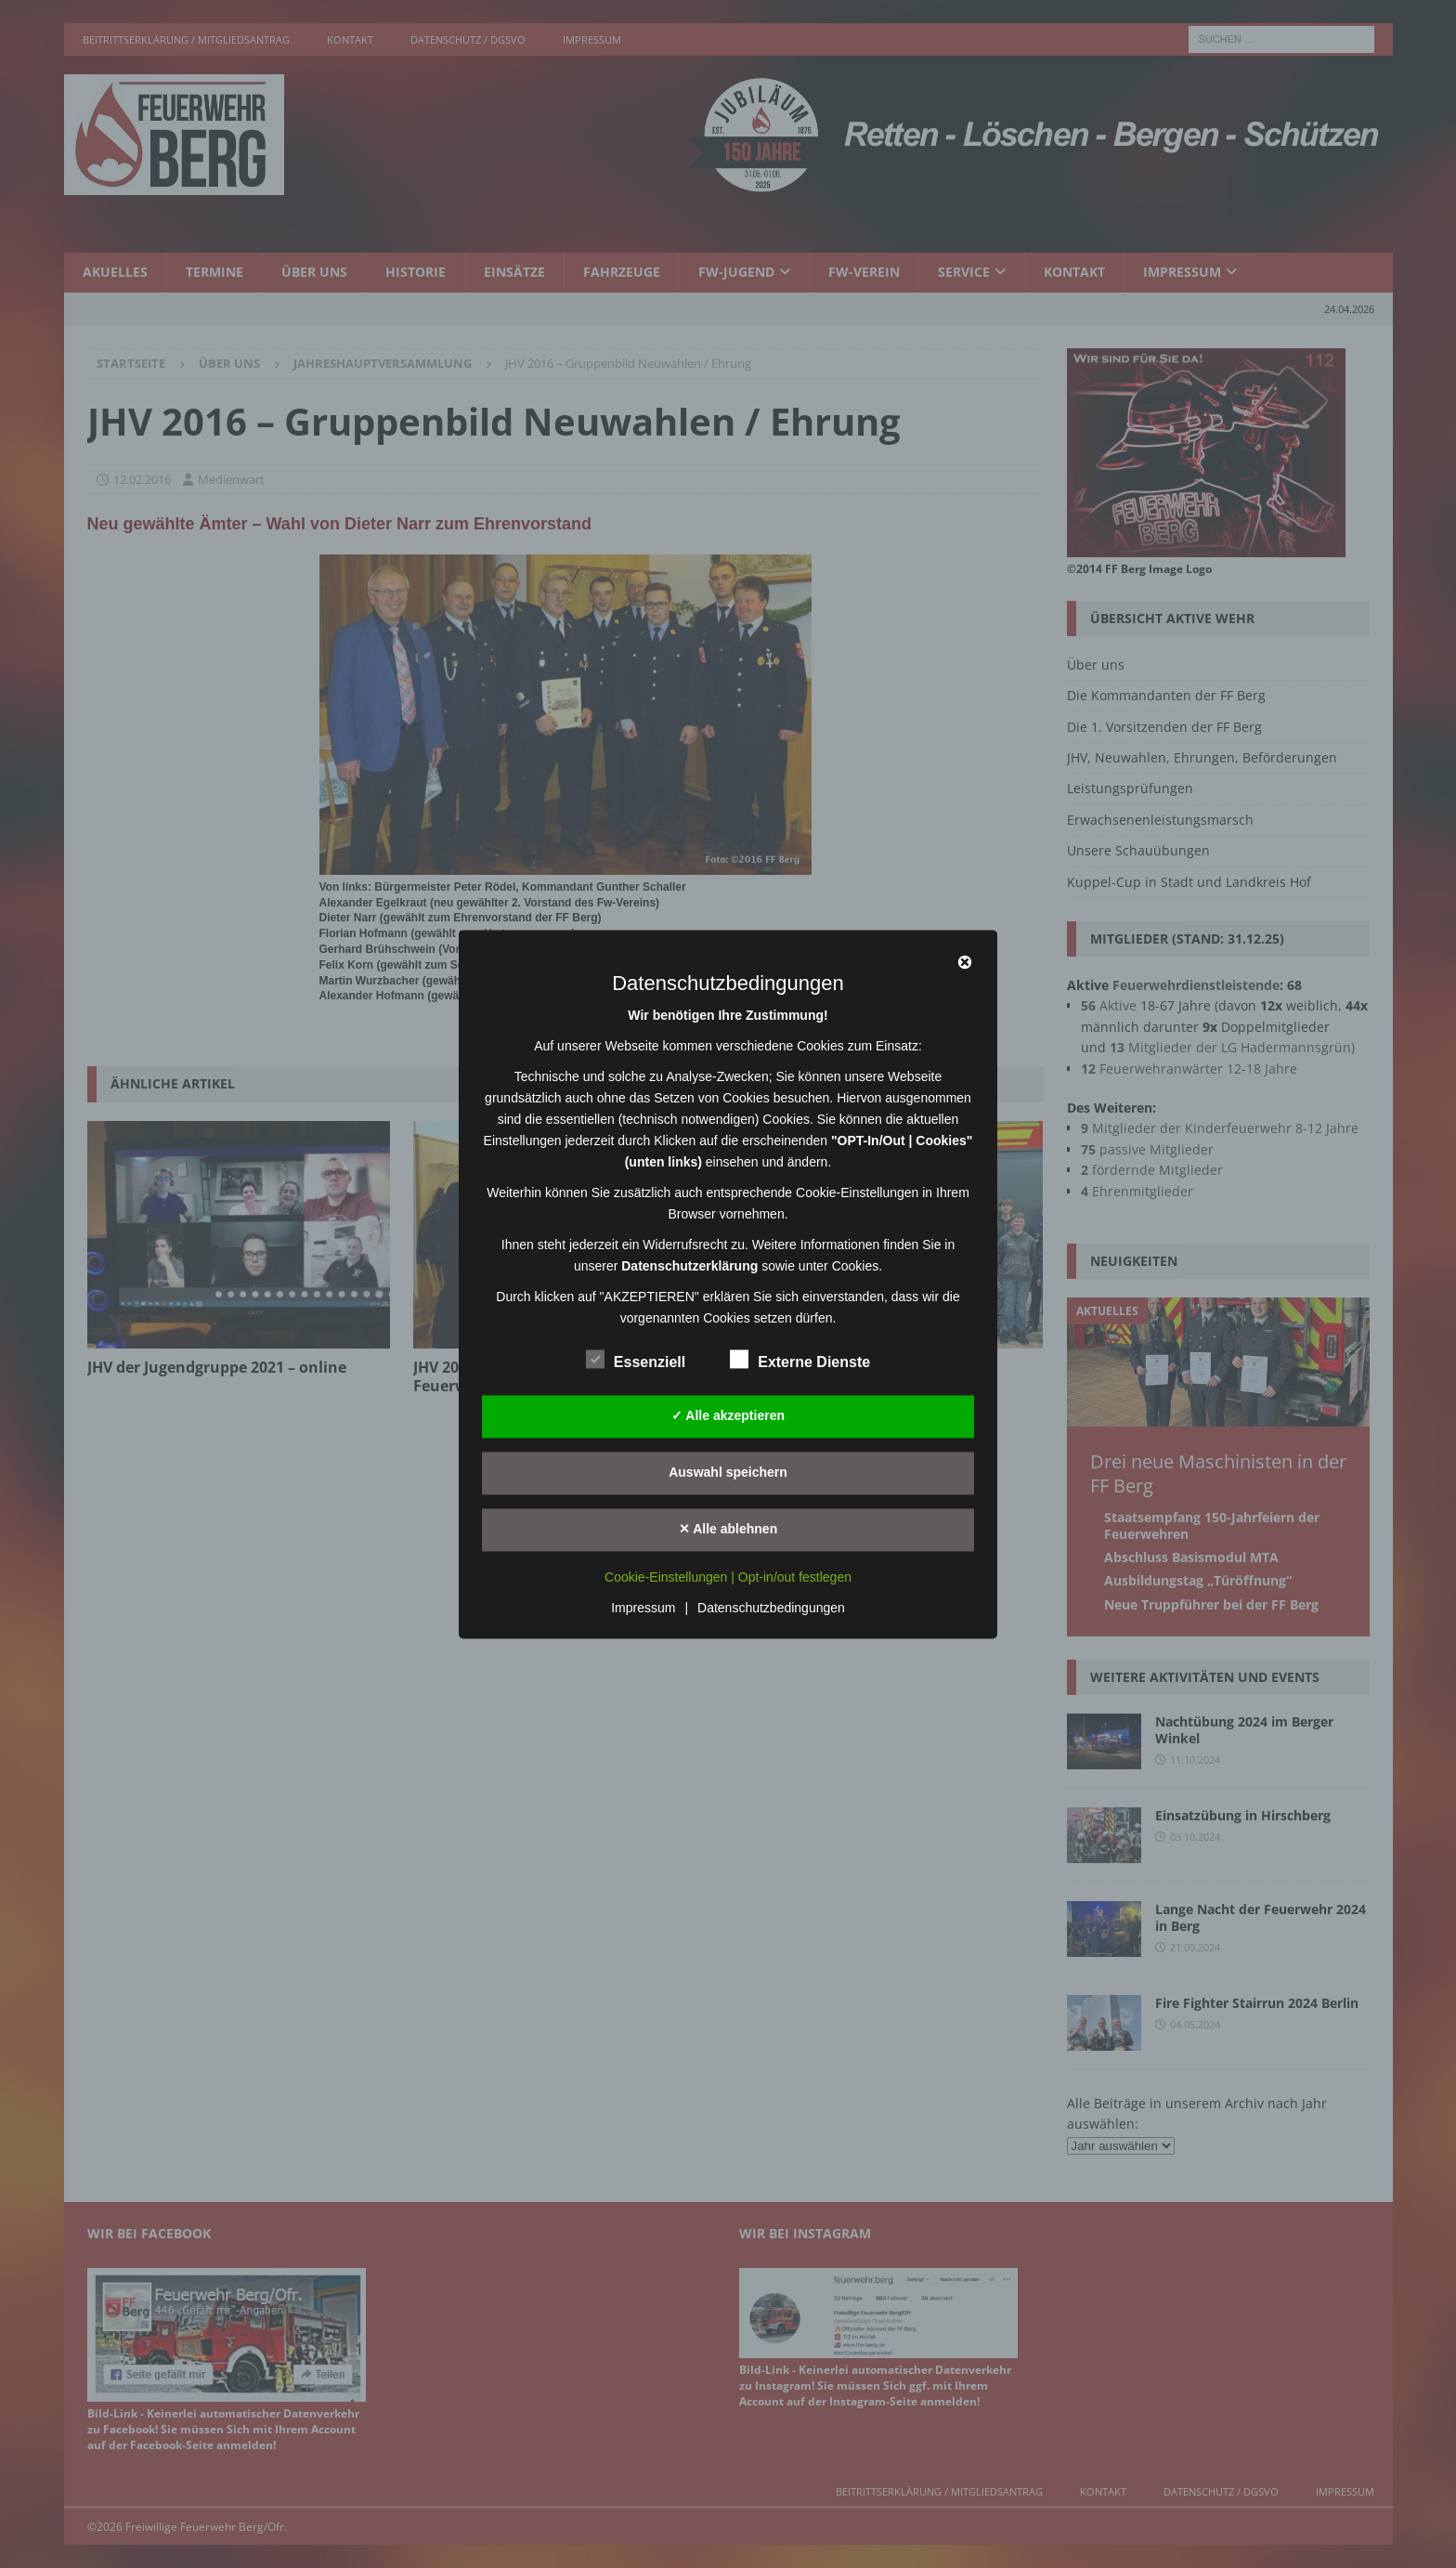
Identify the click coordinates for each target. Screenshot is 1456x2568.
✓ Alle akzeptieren (728, 1415)
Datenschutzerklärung (689, 1265)
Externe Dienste (800, 1359)
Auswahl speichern (728, 1472)
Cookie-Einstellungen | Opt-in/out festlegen (728, 1577)
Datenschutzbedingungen (771, 1607)
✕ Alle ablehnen (728, 1528)
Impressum (643, 1607)
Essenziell (635, 1359)
